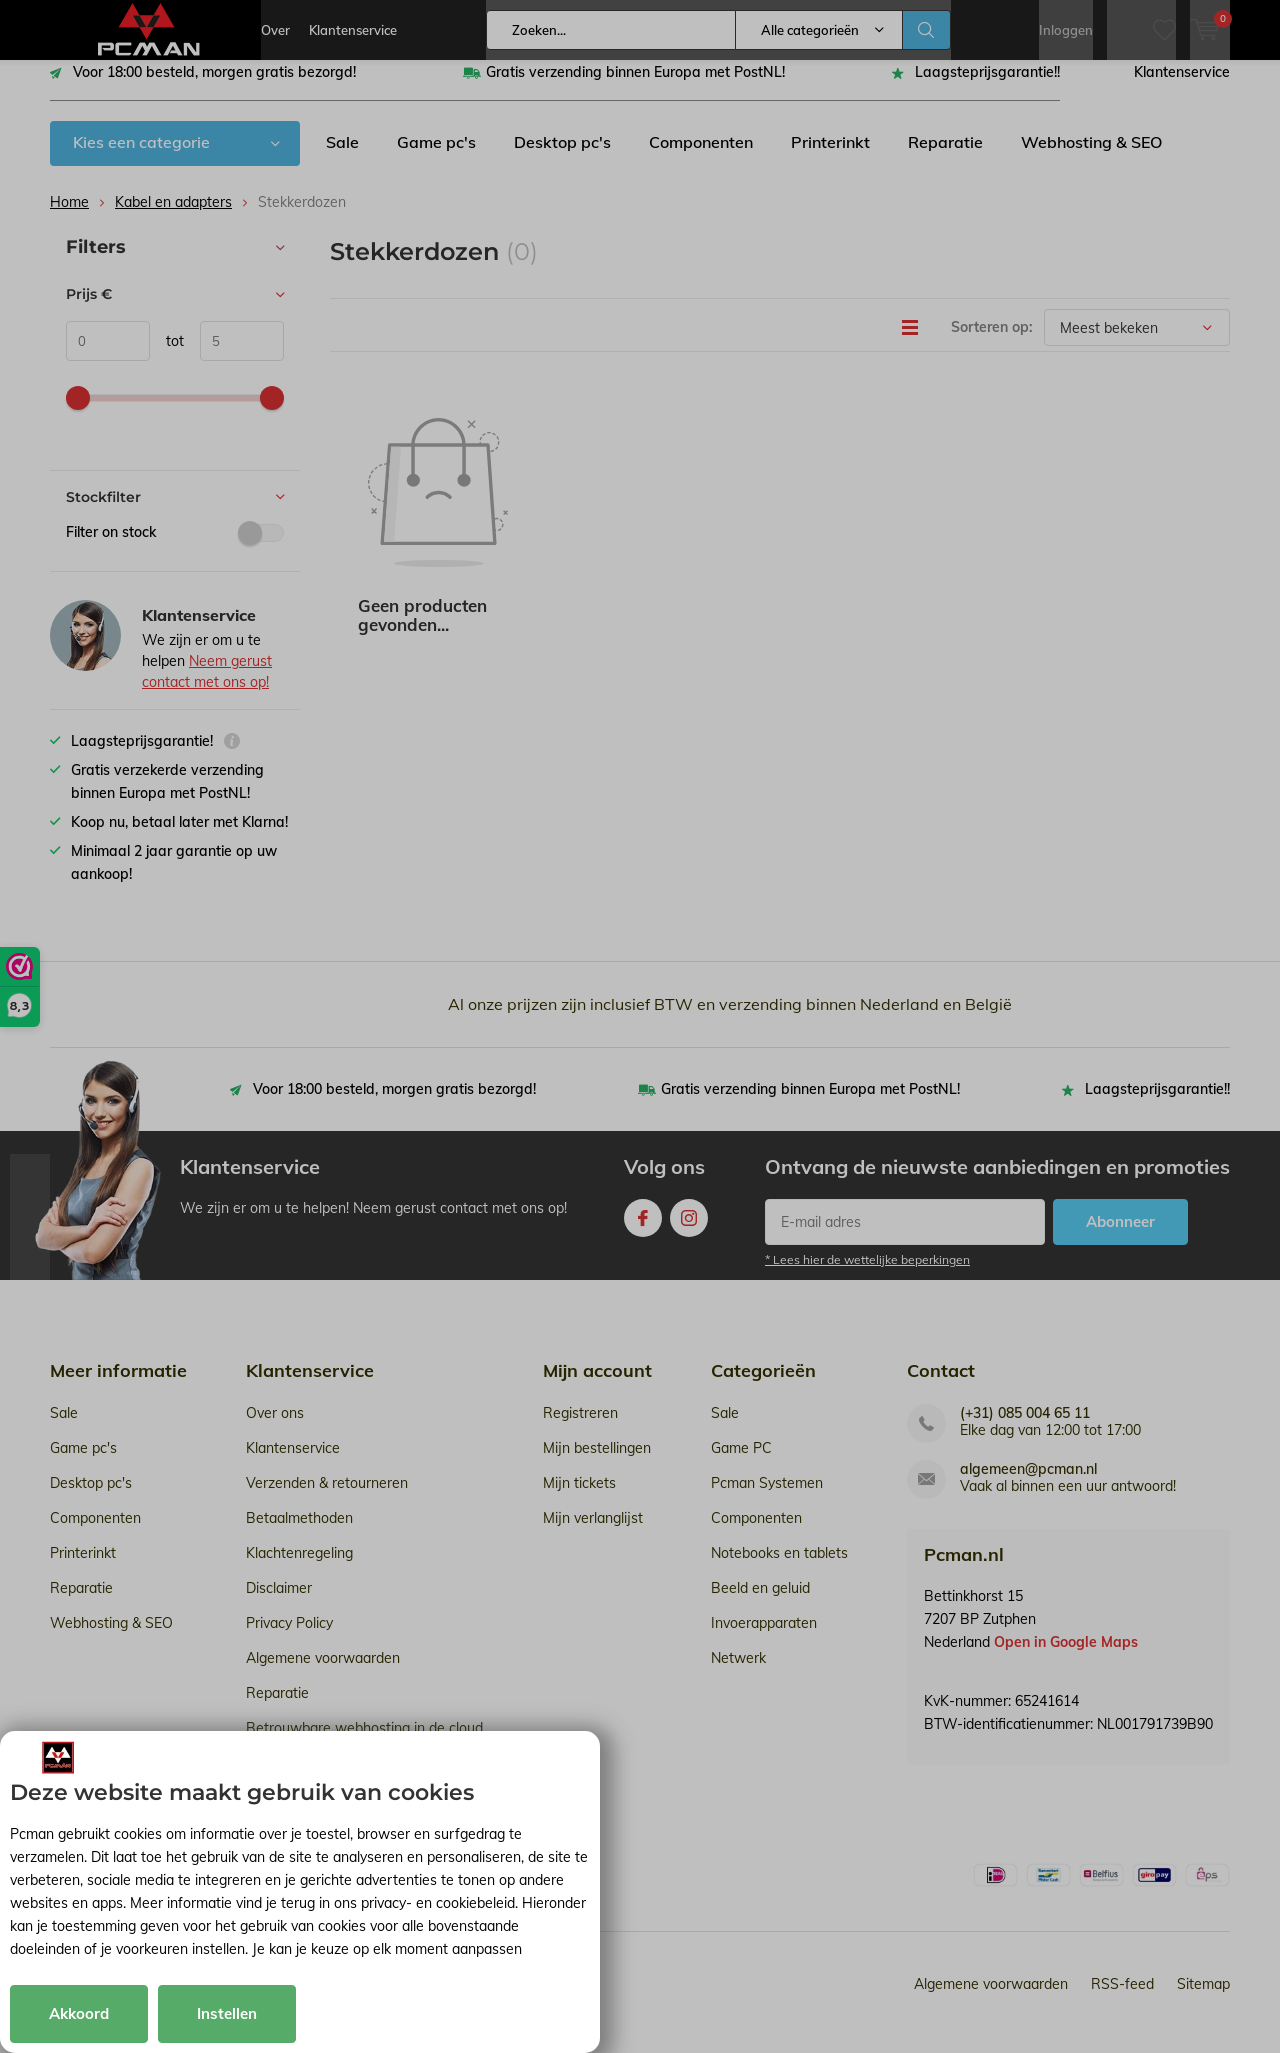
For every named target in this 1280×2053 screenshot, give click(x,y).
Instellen (227, 2013)
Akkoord (79, 2013)
